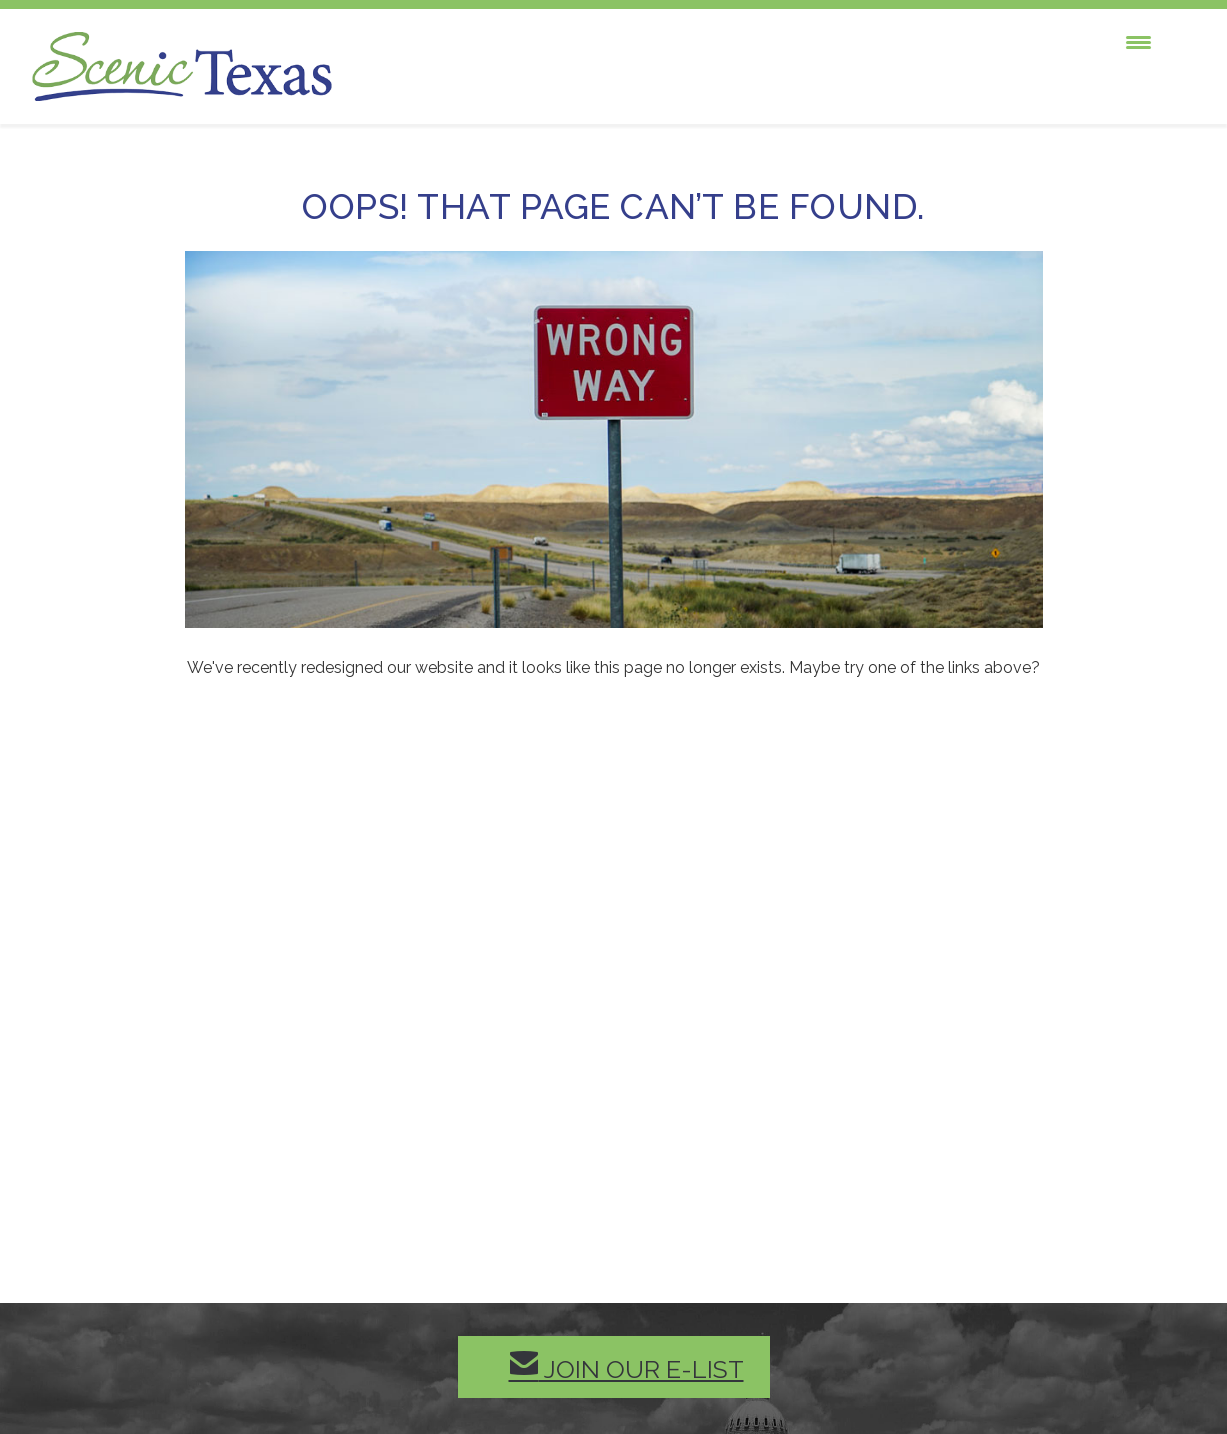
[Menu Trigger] (1138, 42)
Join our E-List (626, 1366)
